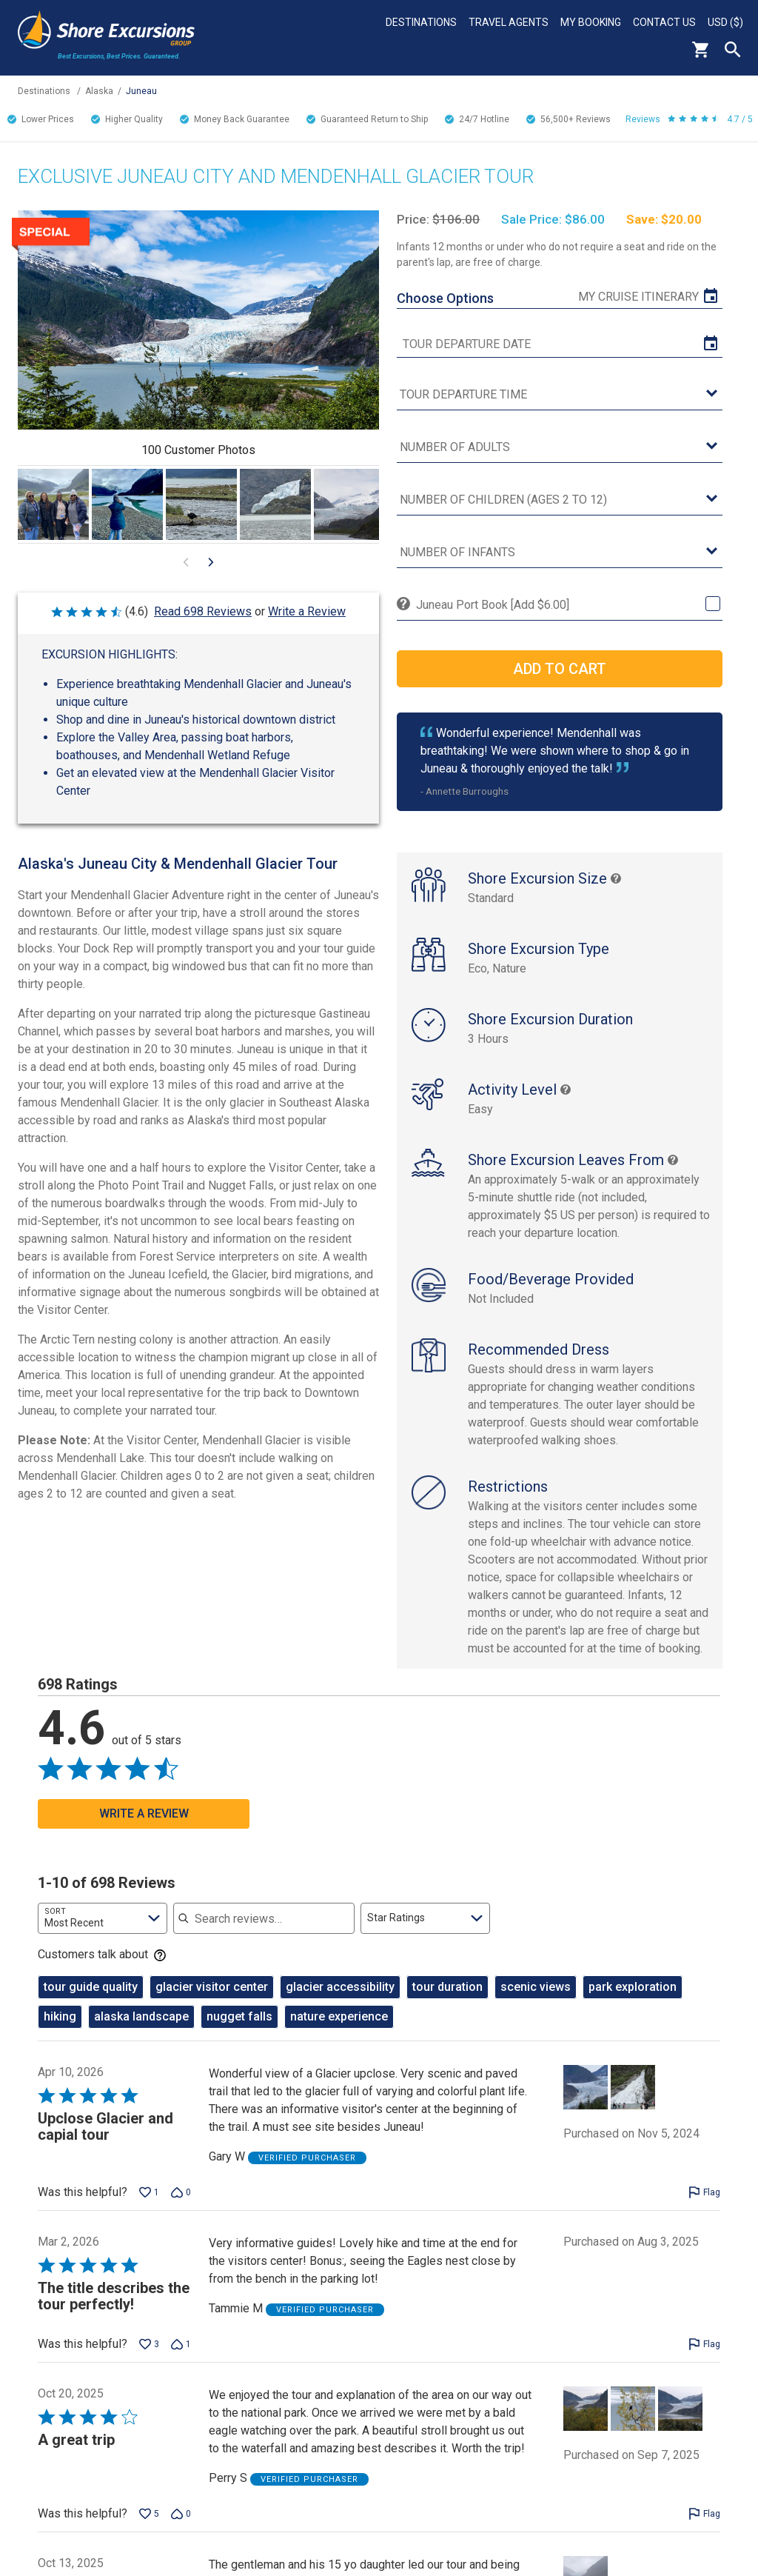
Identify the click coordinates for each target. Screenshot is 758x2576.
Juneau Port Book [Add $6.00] (492, 605)
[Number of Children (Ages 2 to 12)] (559, 500)
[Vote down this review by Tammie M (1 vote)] (181, 2360)
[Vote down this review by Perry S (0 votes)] (181, 2529)
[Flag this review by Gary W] (704, 2208)
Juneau (141, 91)
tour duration (447, 2002)
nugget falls (239, 2032)
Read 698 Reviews (203, 611)
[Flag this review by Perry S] (704, 2529)
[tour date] (559, 344)
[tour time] (559, 395)
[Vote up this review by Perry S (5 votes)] (149, 2529)
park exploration (632, 2002)
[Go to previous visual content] (185, 562)
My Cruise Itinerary (638, 297)
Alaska (99, 91)
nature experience (339, 2032)
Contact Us (664, 22)
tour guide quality (91, 2002)
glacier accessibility (340, 2002)
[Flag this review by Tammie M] (704, 2360)
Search (732, 49)
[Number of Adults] (559, 448)
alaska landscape (141, 2032)
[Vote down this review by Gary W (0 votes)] (181, 2208)
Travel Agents (509, 22)
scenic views (535, 2002)
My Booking (590, 22)
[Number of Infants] (559, 553)
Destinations (421, 22)
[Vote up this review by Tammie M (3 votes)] (149, 2360)
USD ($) (725, 22)
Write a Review (307, 611)
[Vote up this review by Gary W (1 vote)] (149, 2208)
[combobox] (102, 1933)
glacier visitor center (211, 2002)
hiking (60, 2032)
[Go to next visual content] (211, 562)
